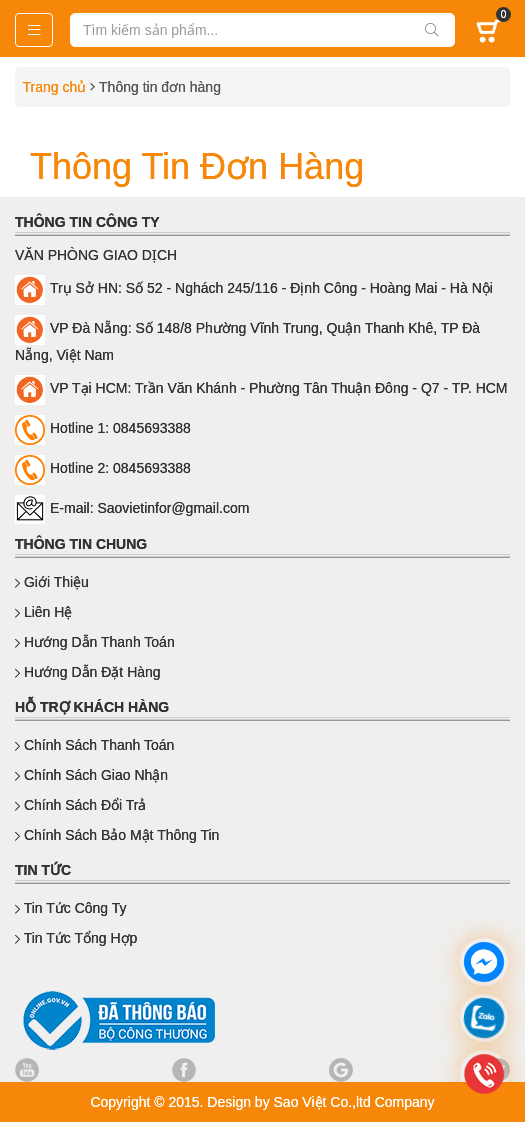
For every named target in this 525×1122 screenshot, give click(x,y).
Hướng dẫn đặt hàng (88, 672)
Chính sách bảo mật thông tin (117, 835)
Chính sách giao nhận (91, 775)
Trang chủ (50, 87)
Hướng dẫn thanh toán (95, 642)
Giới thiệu (52, 582)
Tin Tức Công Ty (71, 908)
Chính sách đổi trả (81, 805)
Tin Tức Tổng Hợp (76, 938)
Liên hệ (43, 612)
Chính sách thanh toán (94, 745)
